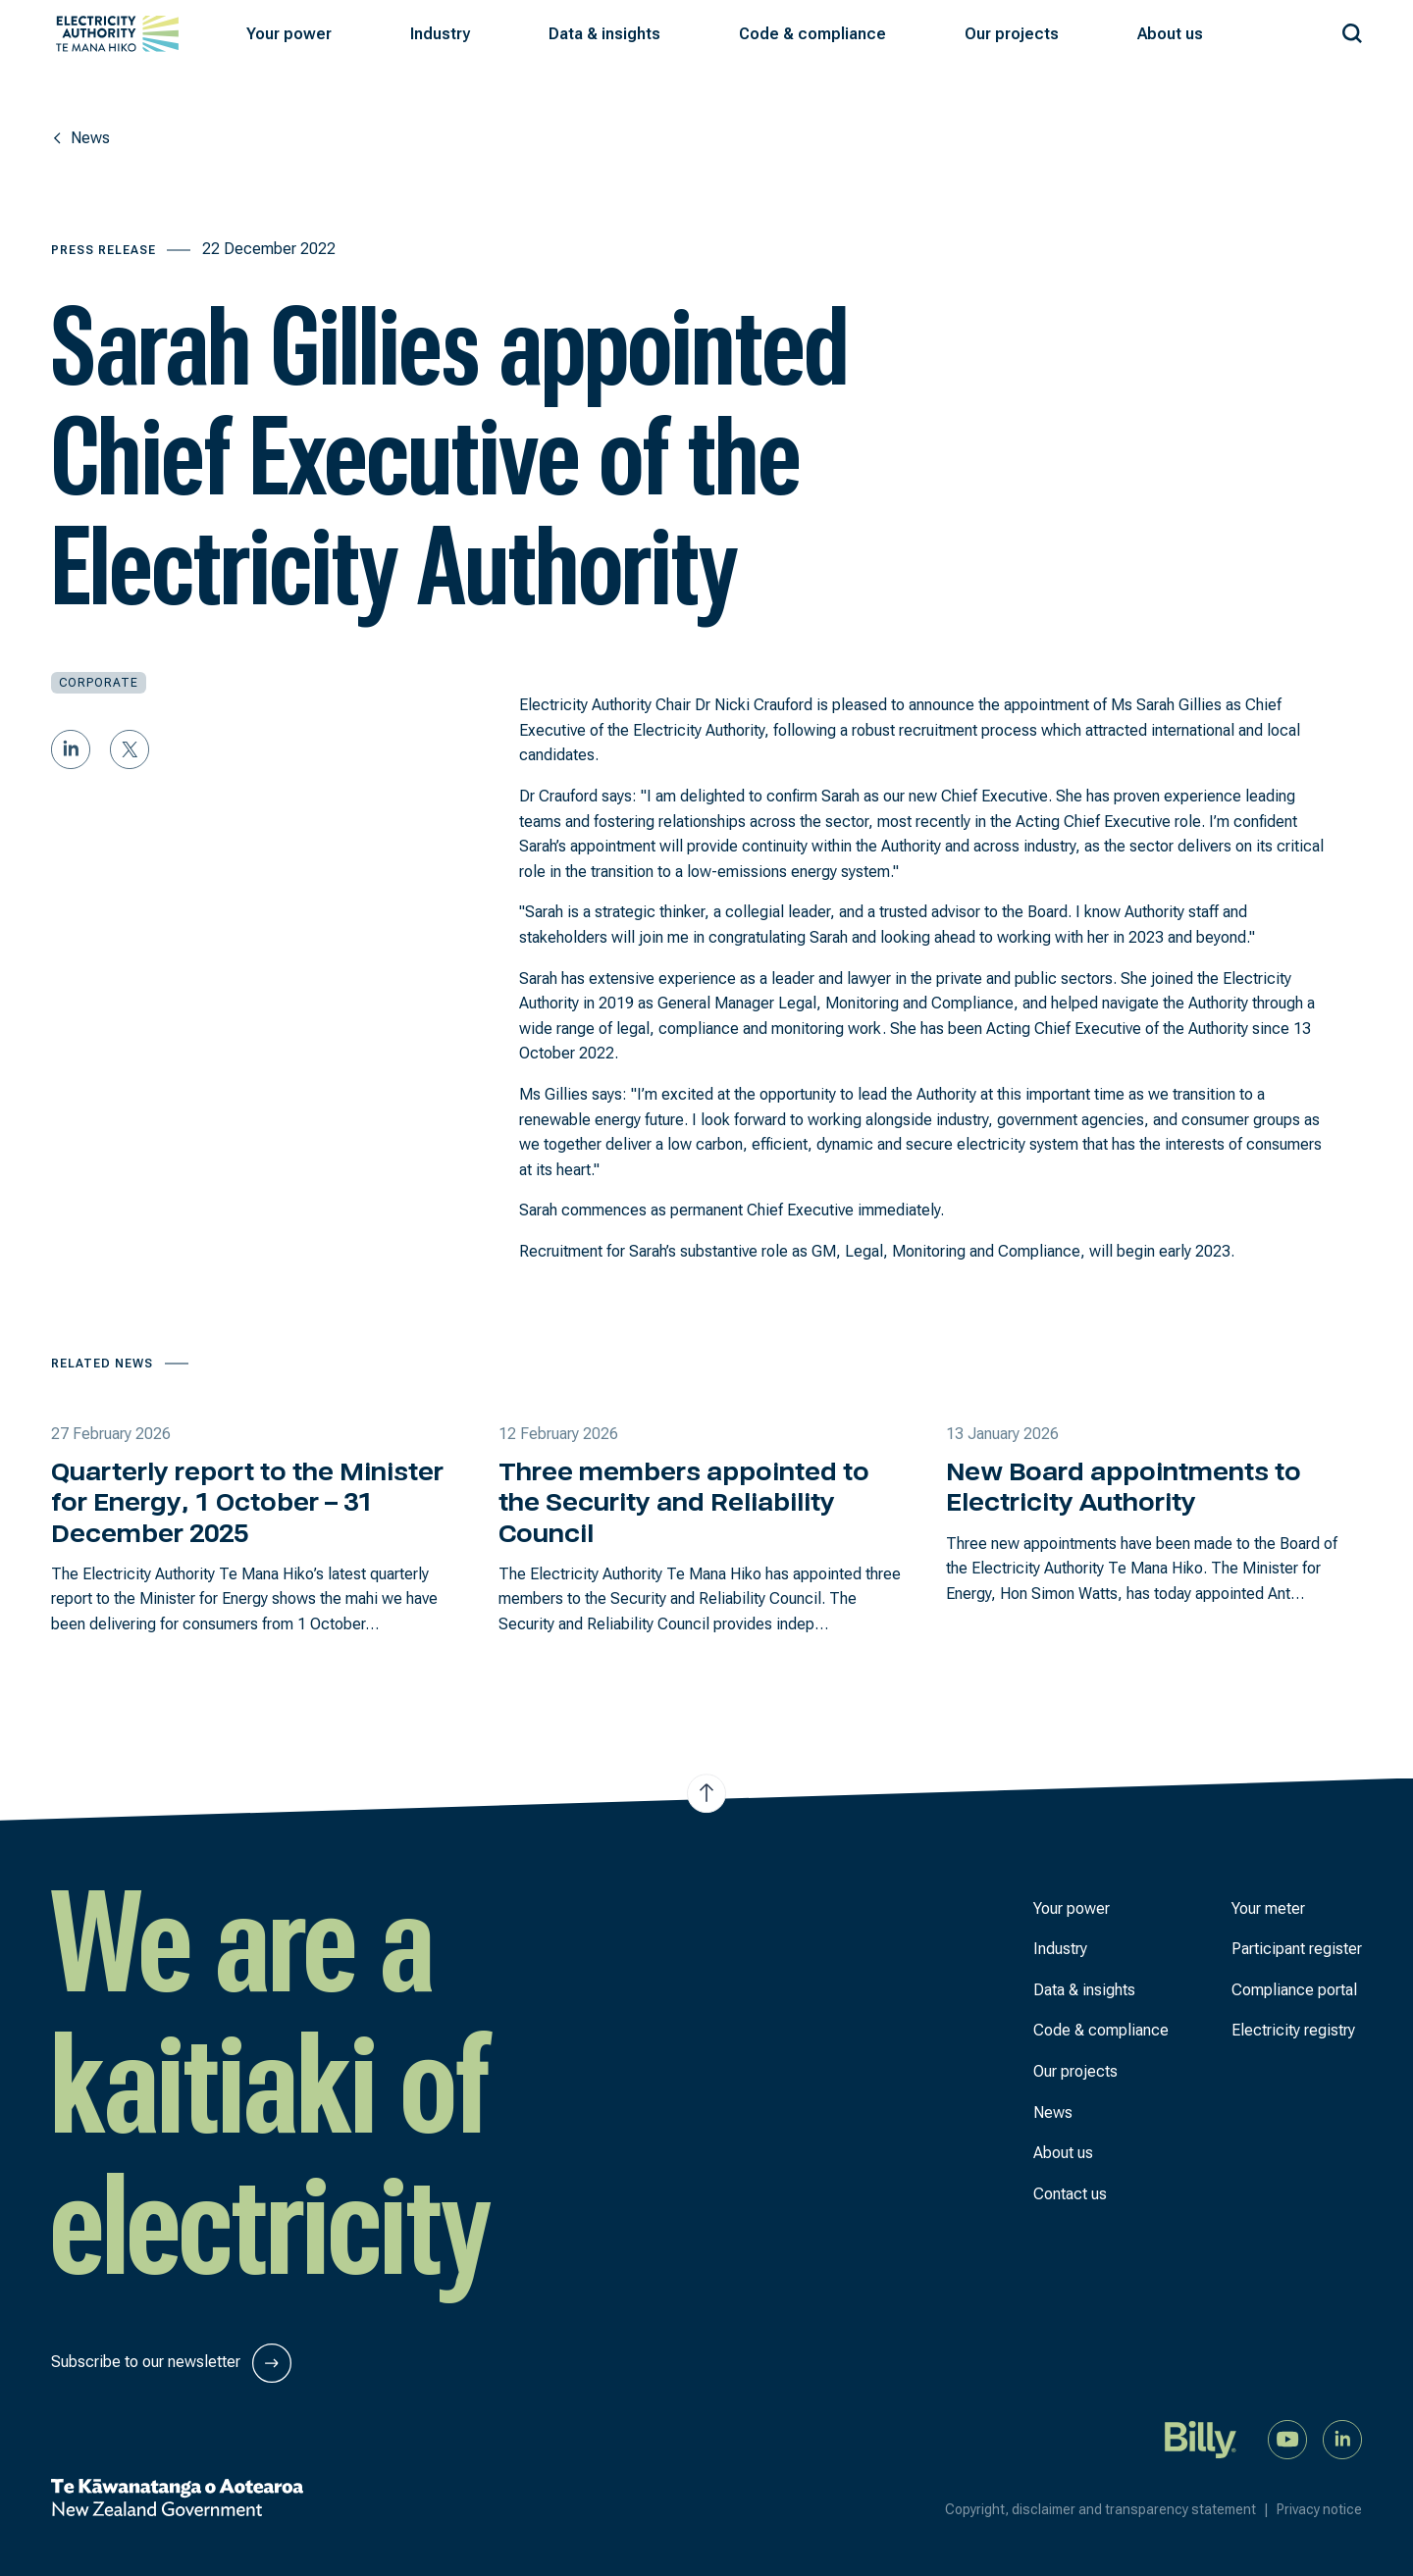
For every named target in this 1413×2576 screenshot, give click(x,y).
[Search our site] (1352, 30)
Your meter (1268, 1908)
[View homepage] (117, 34)
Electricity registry (1293, 2030)
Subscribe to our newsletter (171, 2363)
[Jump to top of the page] (706, 1793)
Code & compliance (1101, 2030)
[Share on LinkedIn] (70, 749)
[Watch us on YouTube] (1287, 2438)
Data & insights (1084, 1990)
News (1053, 2112)
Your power (1071, 1908)
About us (1063, 2152)
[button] (289, 34)
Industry (1060, 1948)
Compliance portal (1294, 1990)
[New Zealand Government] (177, 2497)
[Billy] (1201, 2438)
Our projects (1075, 2071)
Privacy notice (1319, 2509)
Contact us (1070, 2194)
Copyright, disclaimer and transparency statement (1111, 2509)
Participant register (1296, 1948)
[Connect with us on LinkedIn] (1342, 2438)
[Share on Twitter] (129, 749)
